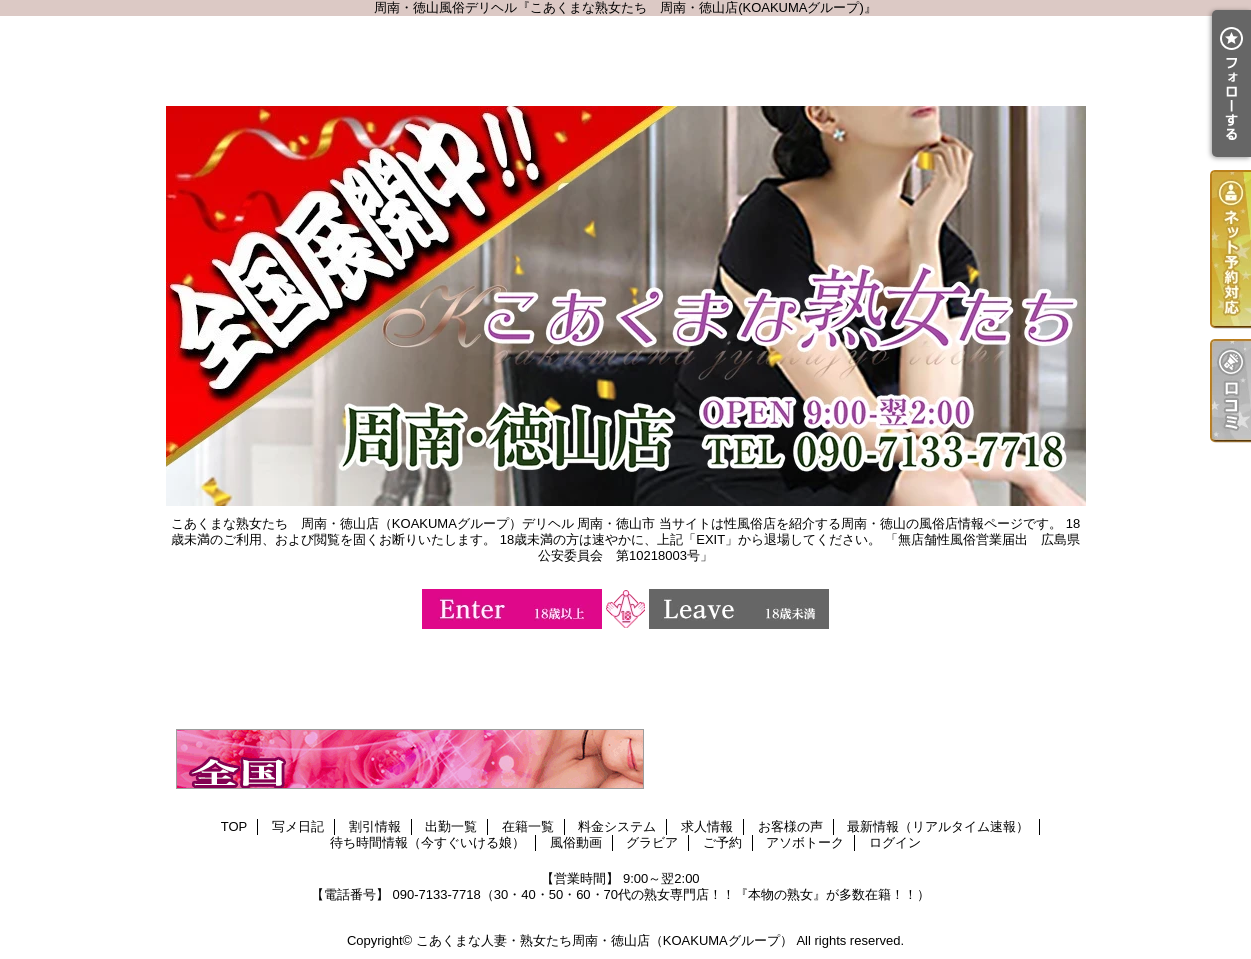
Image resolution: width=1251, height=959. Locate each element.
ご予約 (722, 842)
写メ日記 (298, 826)
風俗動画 (576, 842)
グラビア (652, 842)
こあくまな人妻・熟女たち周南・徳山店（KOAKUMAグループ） (604, 940)
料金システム (617, 826)
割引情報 (375, 826)
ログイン (895, 842)
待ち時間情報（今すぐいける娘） (427, 842)
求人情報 (707, 826)
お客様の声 (790, 826)
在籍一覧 (528, 826)
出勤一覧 (451, 826)
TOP (234, 826)
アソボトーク (805, 842)
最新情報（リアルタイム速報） (938, 826)
